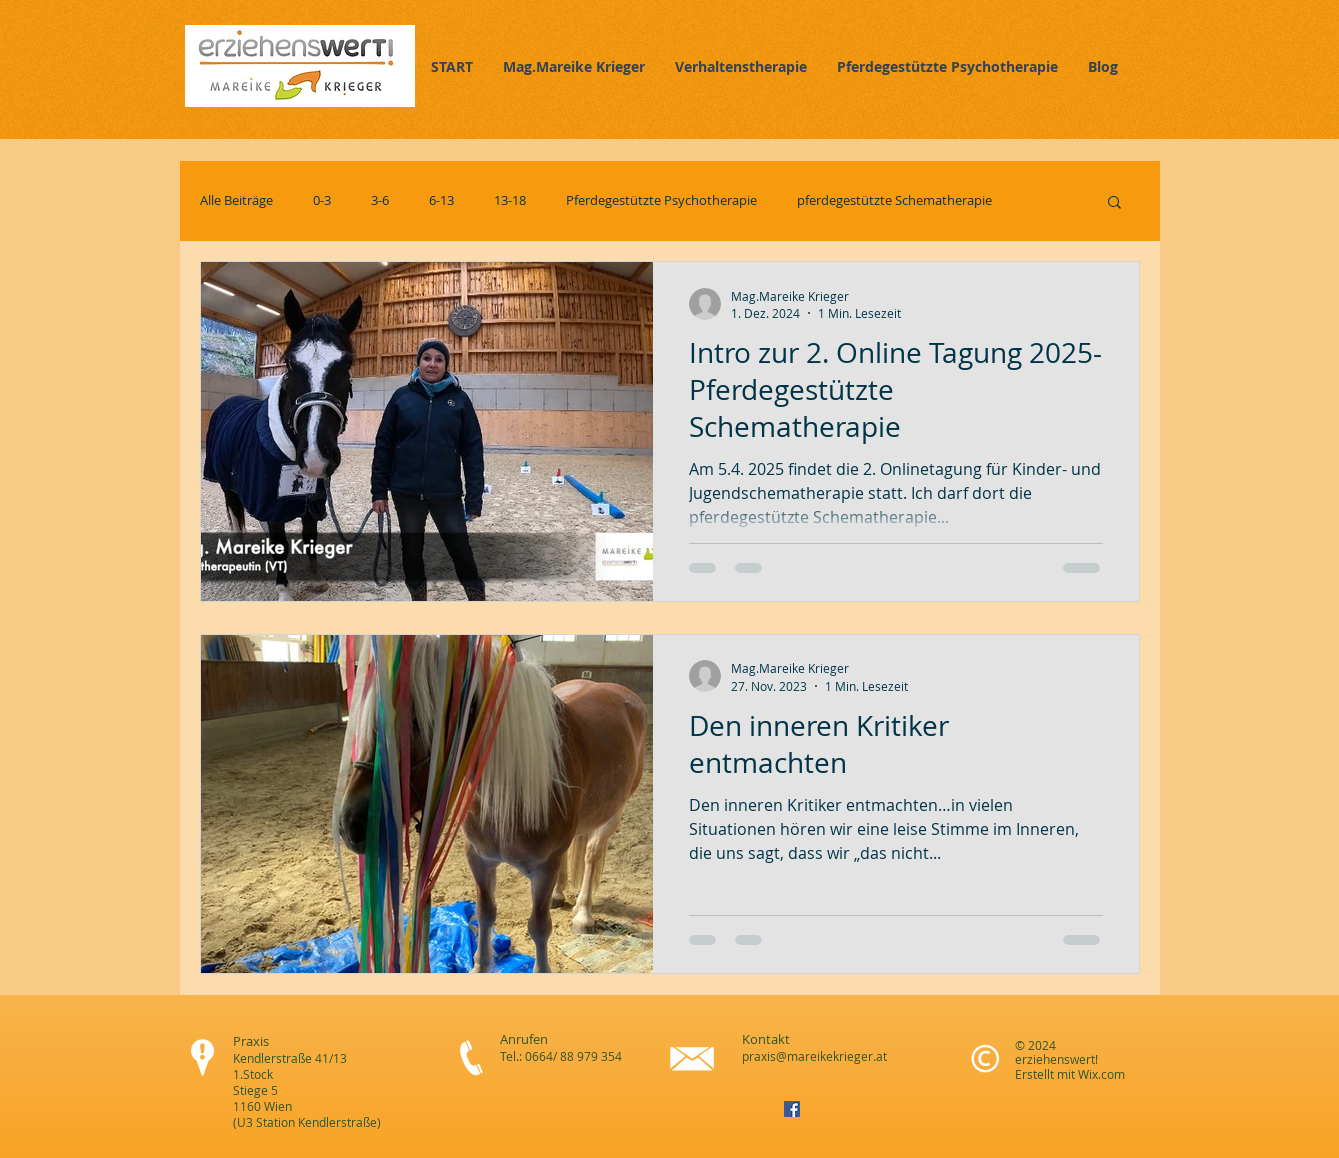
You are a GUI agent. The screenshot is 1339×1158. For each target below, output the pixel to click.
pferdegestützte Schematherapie (894, 201)
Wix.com (1101, 1074)
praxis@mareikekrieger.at (814, 1056)
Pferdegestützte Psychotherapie (661, 201)
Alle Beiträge (236, 201)
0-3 (322, 201)
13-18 (510, 201)
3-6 (380, 201)
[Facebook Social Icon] (792, 1109)
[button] (1114, 203)
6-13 (441, 201)
